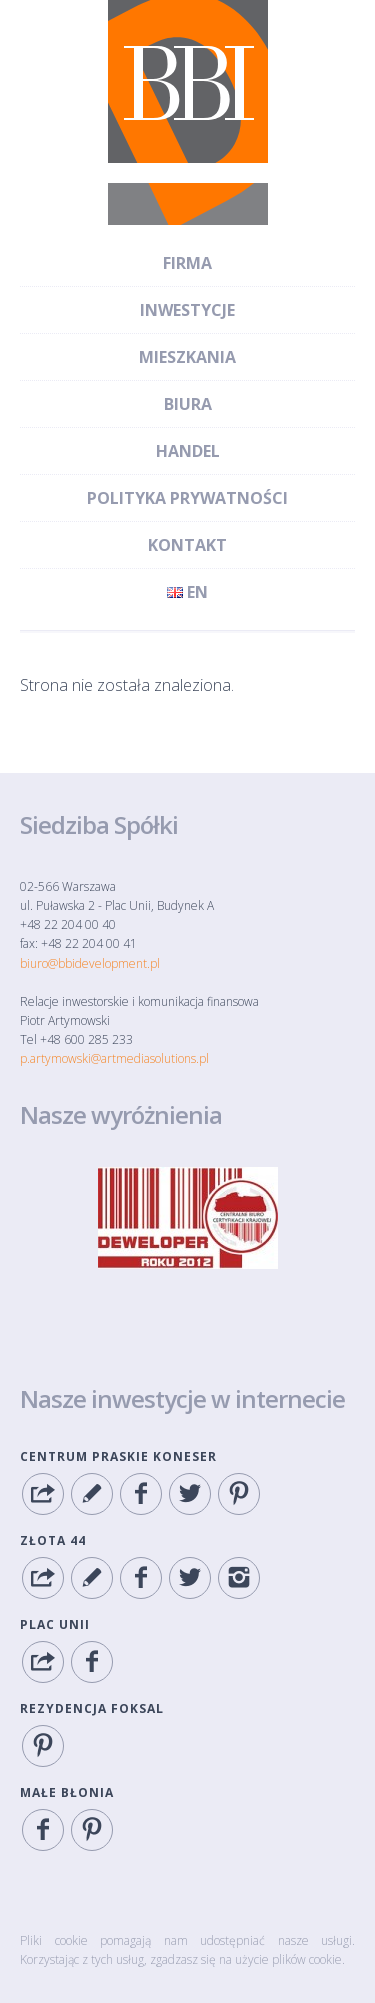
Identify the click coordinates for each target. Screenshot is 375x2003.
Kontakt (187, 545)
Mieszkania (187, 357)
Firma (187, 263)
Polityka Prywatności (187, 498)
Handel (188, 451)
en (187, 592)
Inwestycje (187, 310)
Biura (188, 404)
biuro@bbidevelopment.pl (90, 963)
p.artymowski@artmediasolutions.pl (114, 1058)
